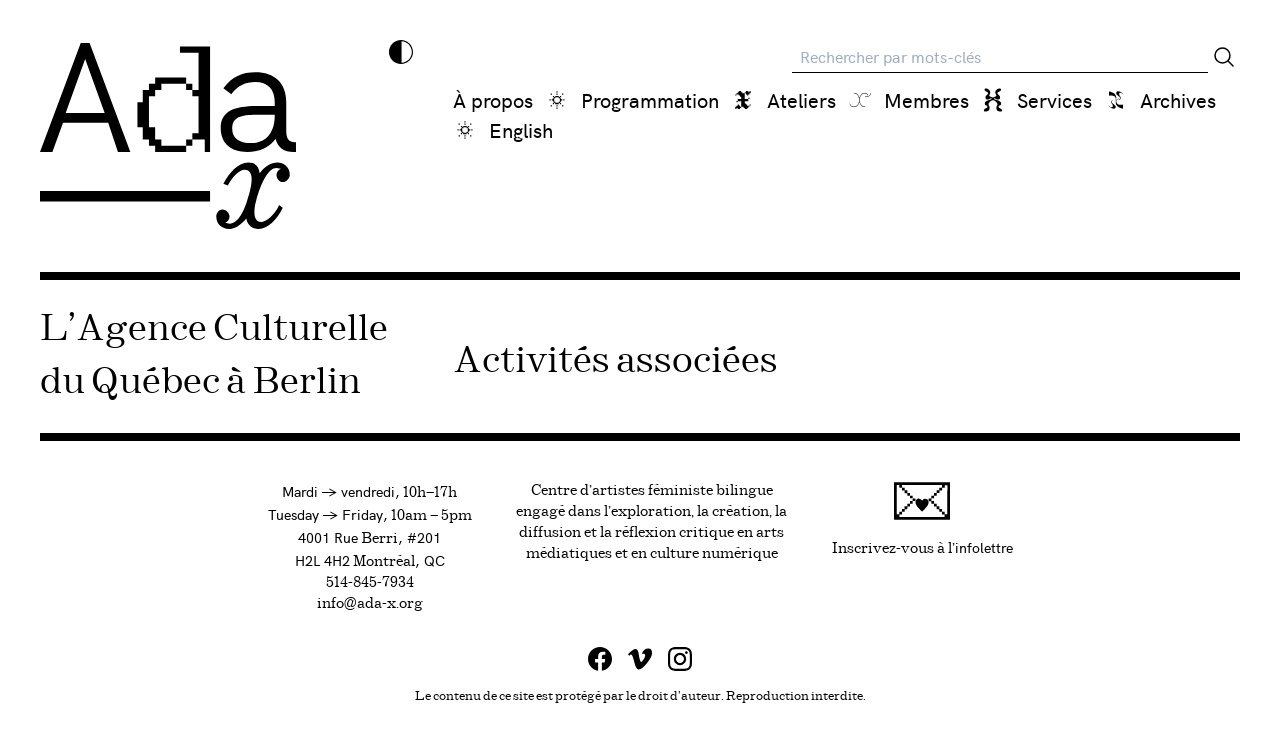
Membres (926, 99)
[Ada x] (168, 136)
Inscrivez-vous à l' (922, 518)
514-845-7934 (370, 583)
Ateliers (801, 99)
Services (1054, 99)
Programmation (650, 99)
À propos (493, 99)
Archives (1178, 99)
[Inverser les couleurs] (401, 52)
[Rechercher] (1224, 57)
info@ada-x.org (370, 604)
